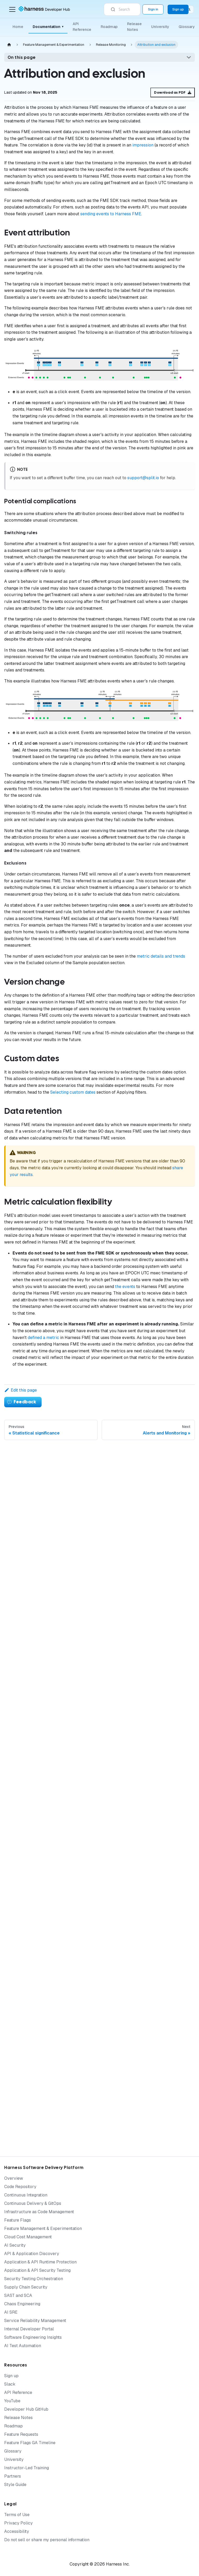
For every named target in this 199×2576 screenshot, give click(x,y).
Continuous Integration (25, 2195)
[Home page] (9, 45)
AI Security (15, 2245)
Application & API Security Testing (37, 2270)
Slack (9, 2384)
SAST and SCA (18, 2295)
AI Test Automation (22, 2345)
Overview (13, 2178)
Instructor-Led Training (26, 2468)
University (160, 26)
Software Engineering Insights (33, 2337)
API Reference (82, 26)
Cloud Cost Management (28, 2237)
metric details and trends (161, 956)
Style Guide (15, 2484)
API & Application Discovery (31, 2253)
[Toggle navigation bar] (12, 9)
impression (142, 145)
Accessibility (16, 2531)
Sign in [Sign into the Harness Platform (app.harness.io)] (153, 9)
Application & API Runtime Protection (40, 2262)
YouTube (12, 2401)
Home (18, 26)
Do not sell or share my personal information (46, 2540)
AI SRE (11, 2312)
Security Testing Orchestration (33, 2278)
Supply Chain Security (25, 2287)
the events (125, 1286)
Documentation (48, 26)
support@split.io (143, 478)
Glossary (187, 26)
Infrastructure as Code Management (39, 2212)
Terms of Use (17, 2514)
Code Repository (20, 2186)
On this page (22, 57)
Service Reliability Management (35, 2320)
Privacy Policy (18, 2523)
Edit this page (20, 1390)
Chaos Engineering (22, 2304)
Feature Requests (21, 2434)
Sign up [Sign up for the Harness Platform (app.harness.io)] (178, 9)
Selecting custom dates (72, 1092)
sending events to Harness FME (110, 214)
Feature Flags (17, 2220)
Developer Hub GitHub (26, 2409)
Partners (12, 2476)
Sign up (11, 2376)
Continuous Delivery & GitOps (32, 2203)
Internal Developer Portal (29, 2329)
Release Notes (134, 26)
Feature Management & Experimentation (43, 2228)
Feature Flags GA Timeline (29, 2442)
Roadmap (109, 26)
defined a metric (43, 1337)
